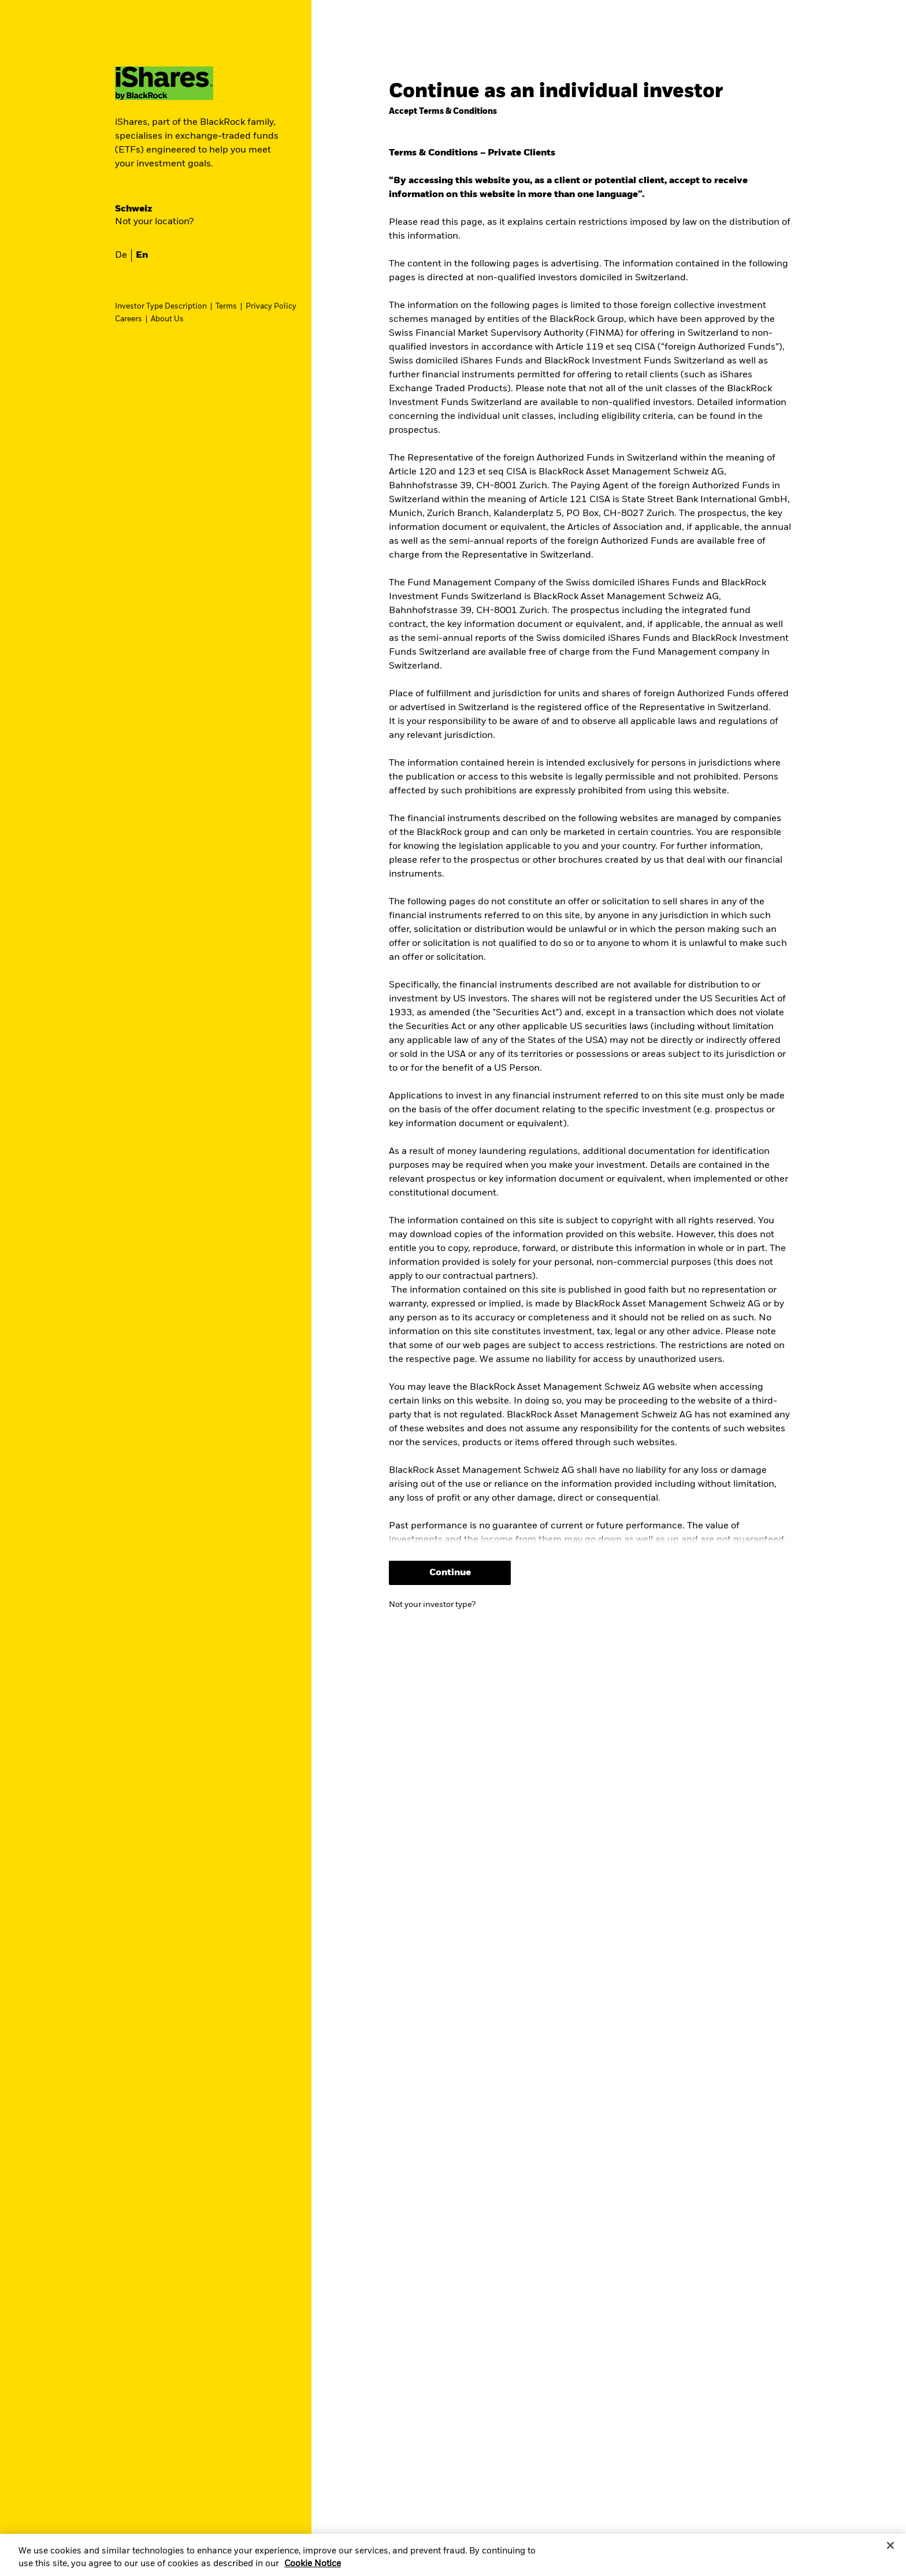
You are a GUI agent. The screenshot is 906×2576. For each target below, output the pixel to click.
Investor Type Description (161, 306)
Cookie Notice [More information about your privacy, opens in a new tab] (312, 2564)
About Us (167, 319)
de (121, 255)
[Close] (890, 2545)
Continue (450, 1572)
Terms (226, 306)
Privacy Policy (271, 306)
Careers (128, 319)
